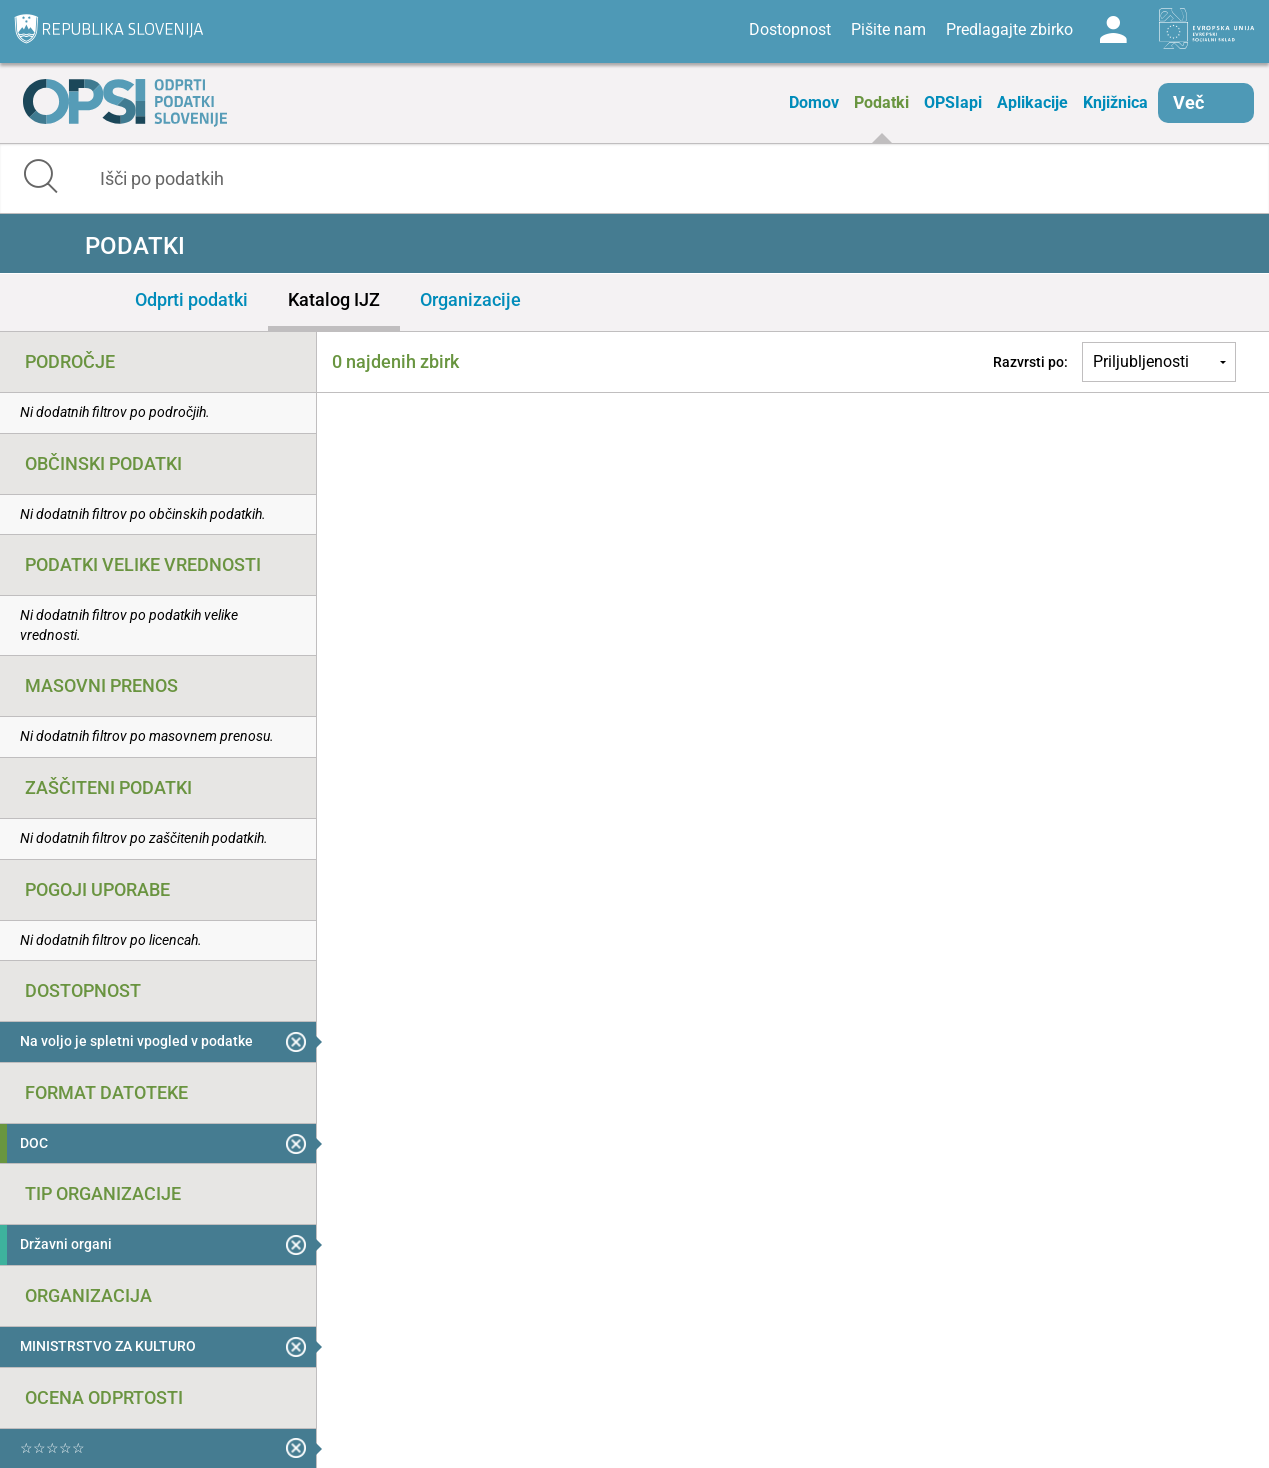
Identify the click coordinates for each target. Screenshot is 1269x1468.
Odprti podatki (191, 299)
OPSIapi (953, 102)
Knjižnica (1115, 102)
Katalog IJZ (334, 299)
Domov (814, 102)
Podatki (881, 102)
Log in (1113, 30)
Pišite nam (888, 29)
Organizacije (470, 299)
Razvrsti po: (1030, 362)
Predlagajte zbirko (1009, 29)
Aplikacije (1032, 102)
